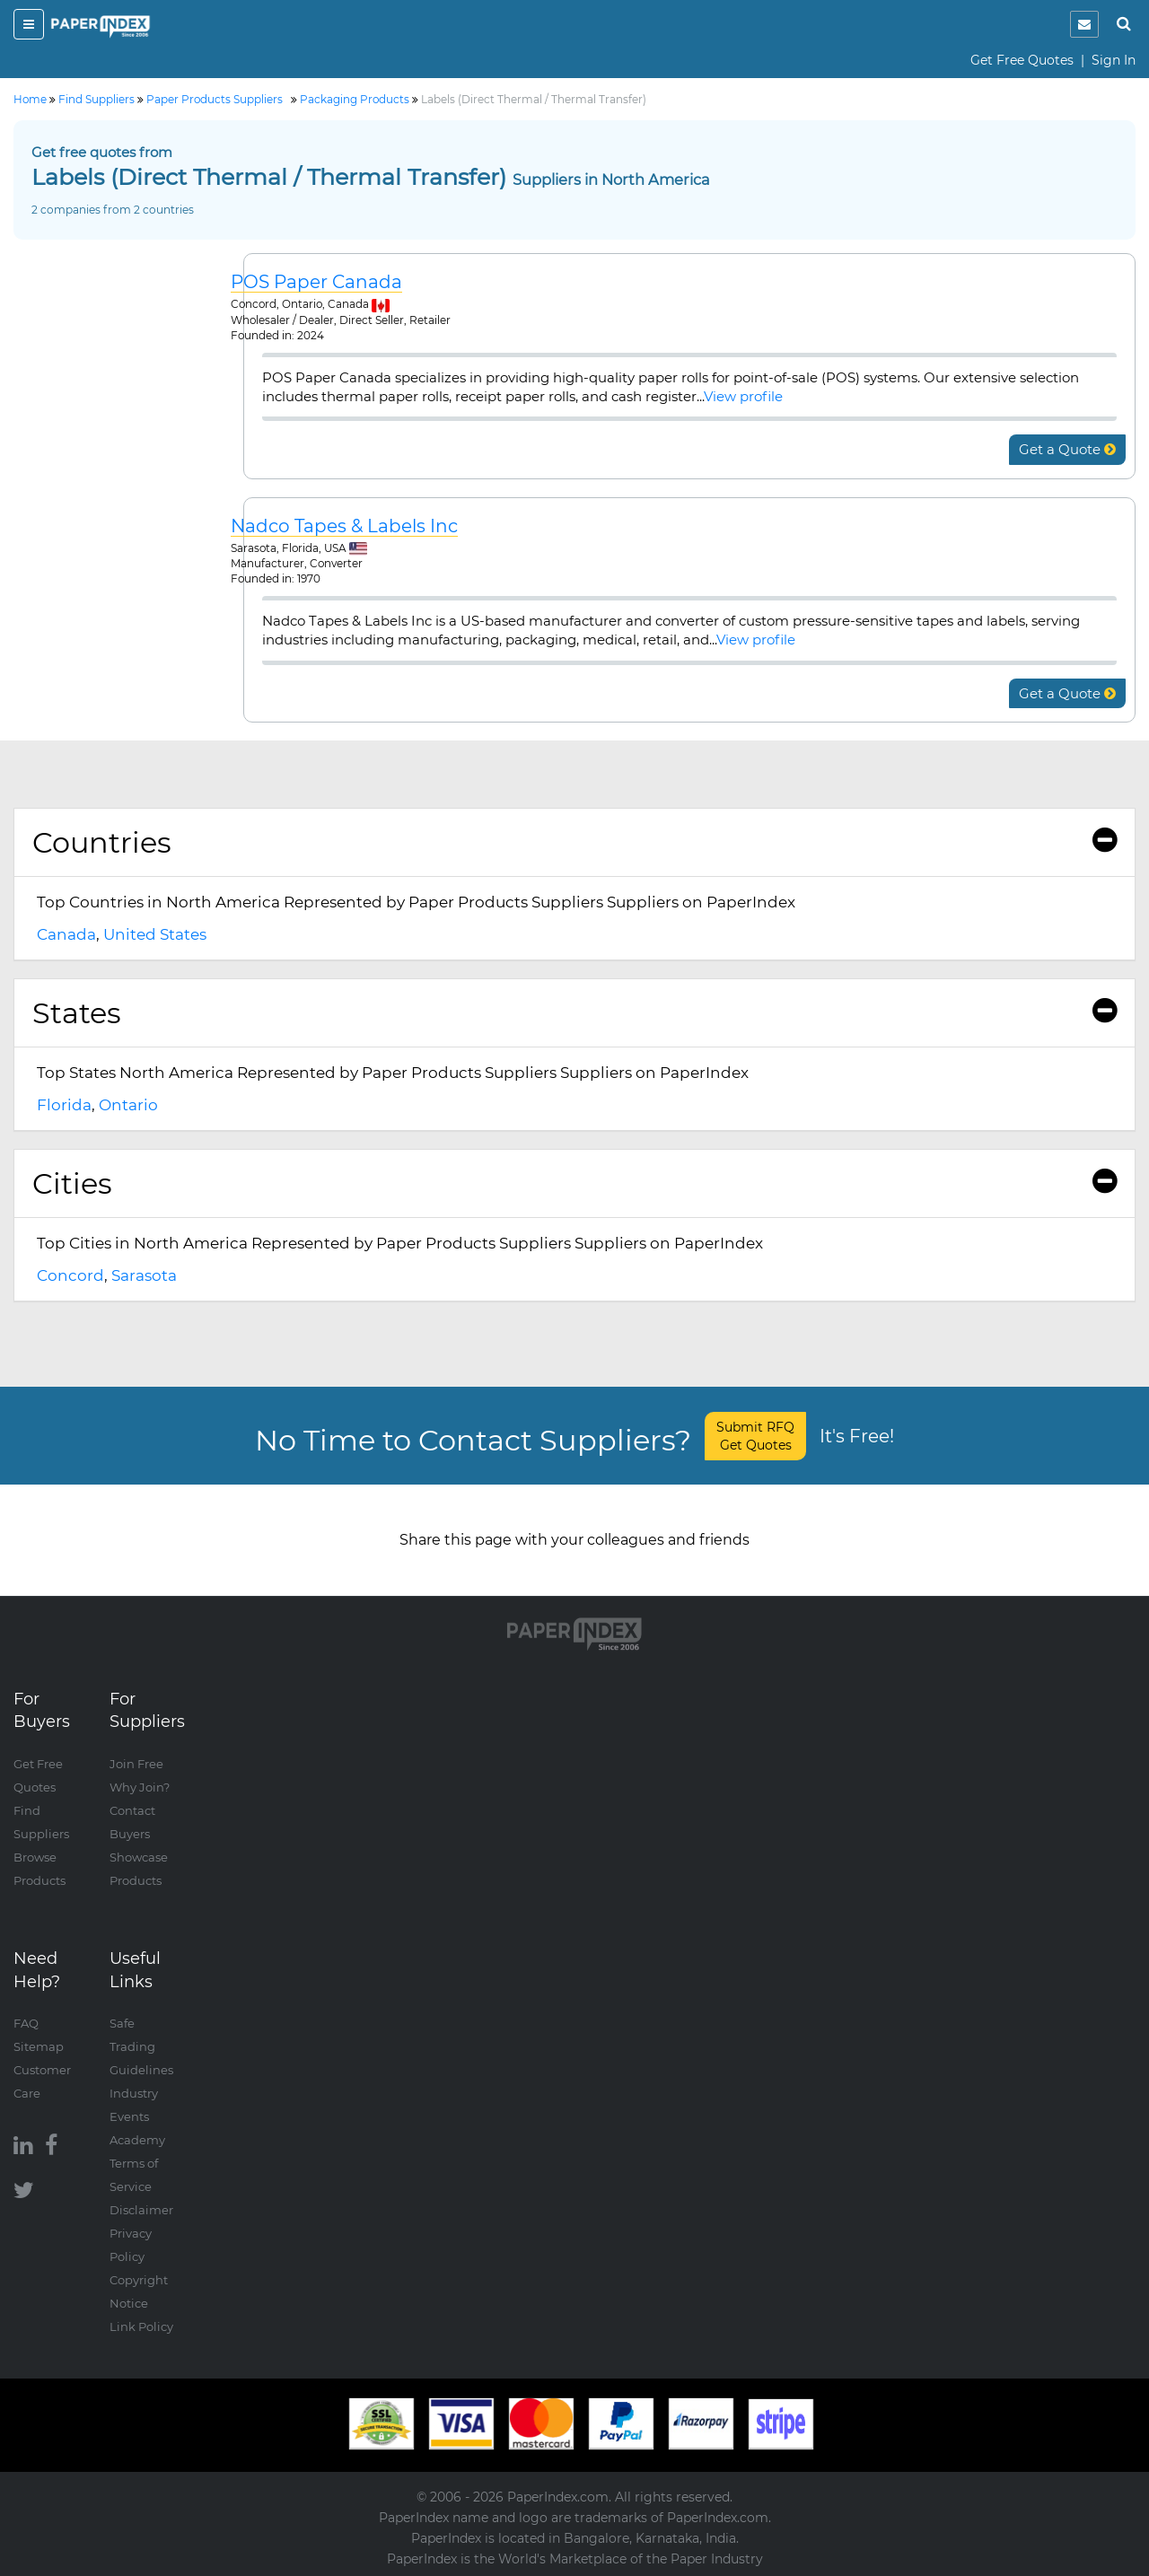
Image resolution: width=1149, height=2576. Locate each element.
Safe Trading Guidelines (141, 2046)
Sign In (1114, 60)
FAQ (26, 2023)
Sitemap (38, 2046)
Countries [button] (574, 842)
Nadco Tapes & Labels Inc (344, 526)
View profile (743, 396)
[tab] (574, 843)
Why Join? (140, 1787)
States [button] (574, 1012)
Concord (70, 1275)
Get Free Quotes (1022, 60)
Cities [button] (574, 1183)
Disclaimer (141, 2210)
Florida (64, 1105)
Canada (66, 934)
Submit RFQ (755, 1436)
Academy (137, 2140)
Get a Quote (1067, 449)
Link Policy (141, 2326)
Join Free (136, 1764)
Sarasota (144, 1275)
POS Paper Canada (316, 282)
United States (154, 934)
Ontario (128, 1105)
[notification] (1084, 24)
